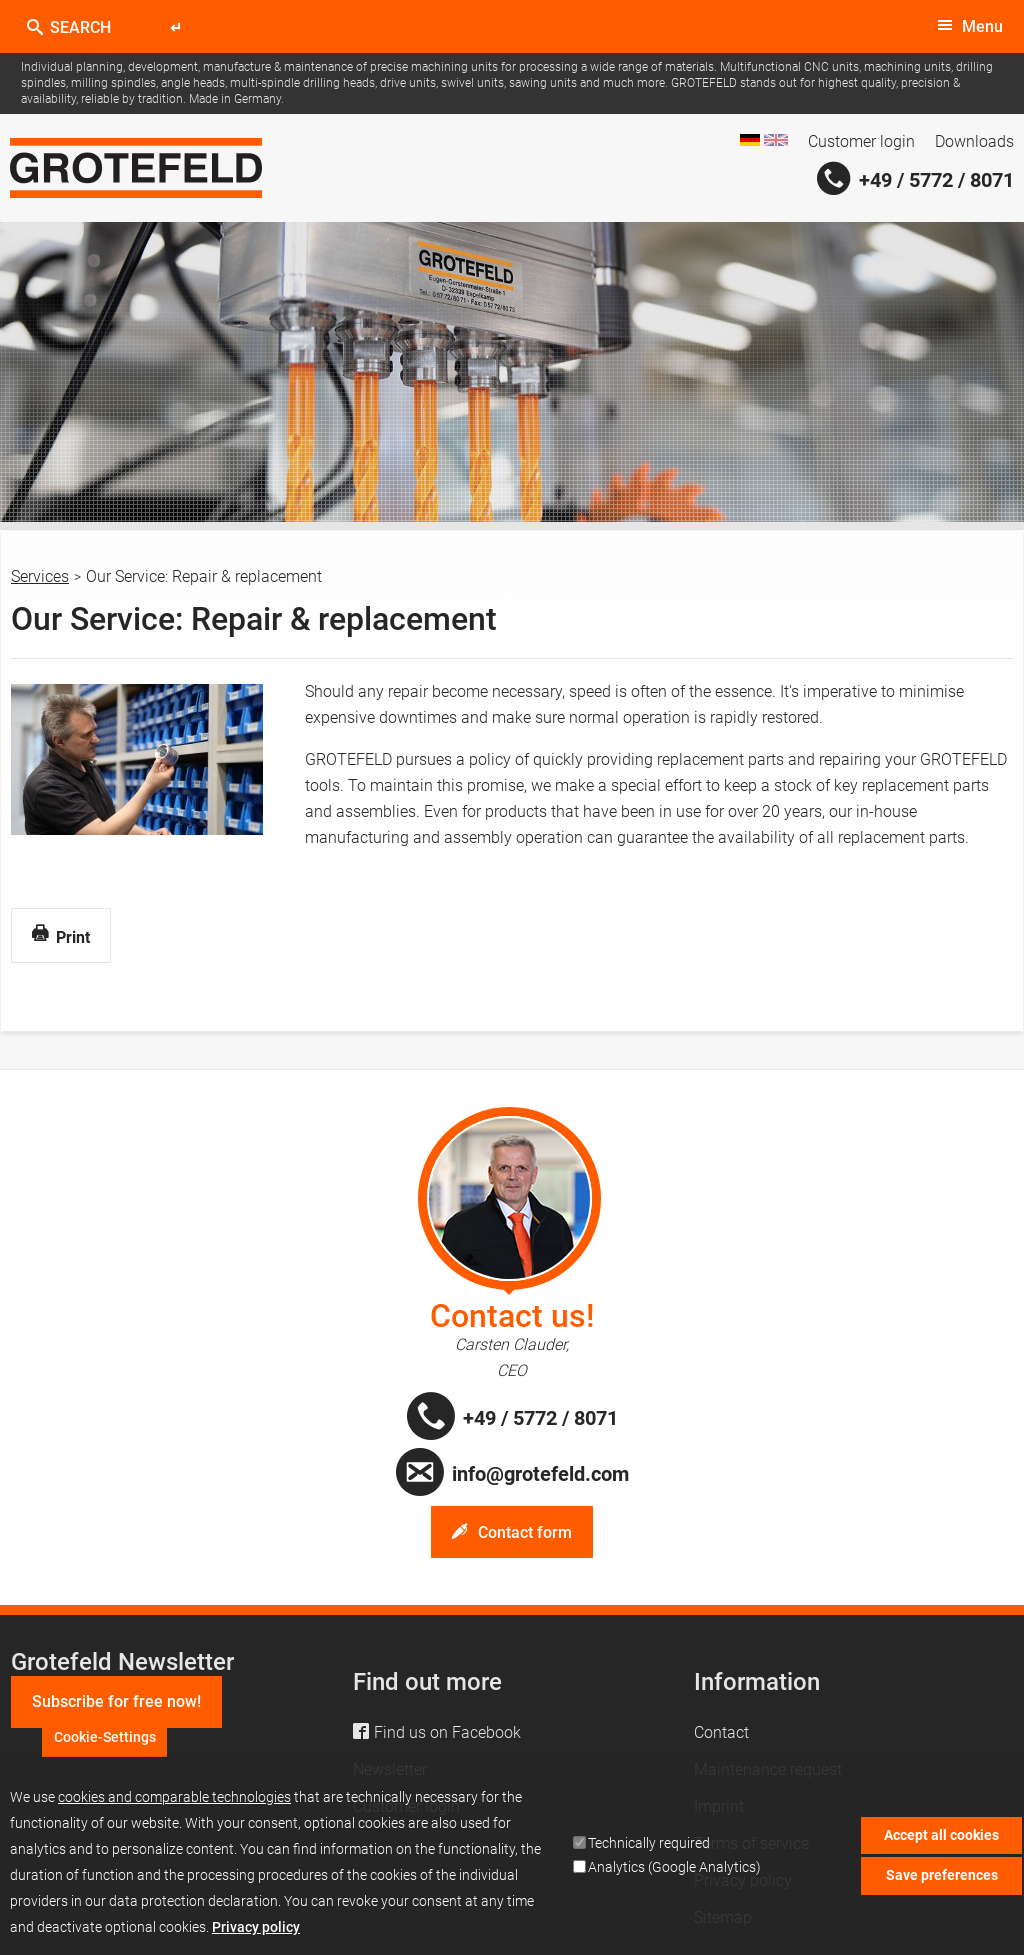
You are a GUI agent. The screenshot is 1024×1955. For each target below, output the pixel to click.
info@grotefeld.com (540, 1474)
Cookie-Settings (105, 1743)
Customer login (861, 141)
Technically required (649, 1849)
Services (40, 576)
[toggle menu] (970, 26)
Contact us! (512, 1316)
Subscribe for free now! (116, 1701)
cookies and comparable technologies (174, 1803)
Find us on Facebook (447, 1732)
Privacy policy (256, 1933)
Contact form (525, 1532)
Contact (721, 1732)
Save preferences (942, 1881)
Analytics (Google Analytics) (674, 1873)
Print (61, 936)
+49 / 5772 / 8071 (936, 180)
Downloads (974, 141)
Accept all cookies (941, 1841)
